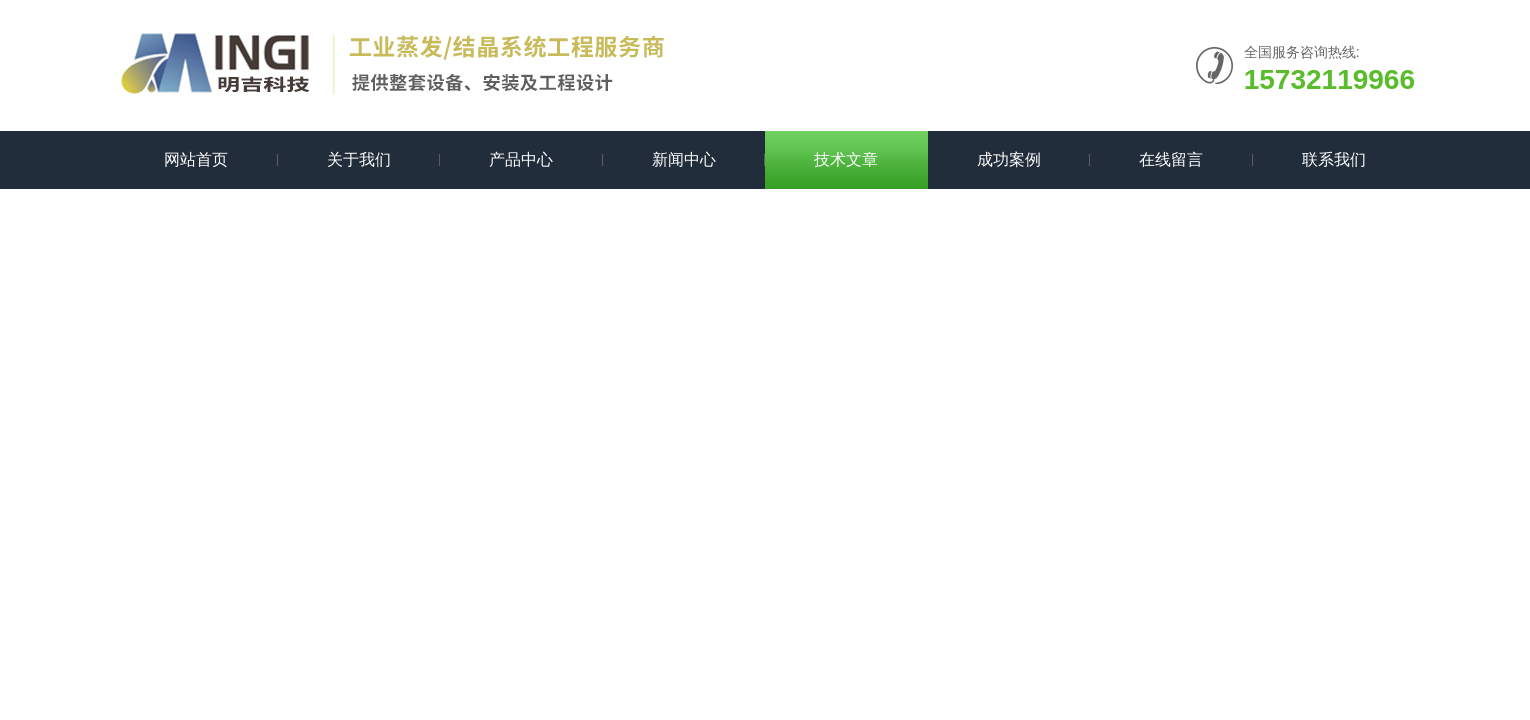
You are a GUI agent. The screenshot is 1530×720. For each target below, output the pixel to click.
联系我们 (1334, 159)
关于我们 (359, 159)
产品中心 (521, 159)
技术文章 (846, 159)
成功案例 (1009, 159)
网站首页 (196, 159)
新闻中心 (684, 159)
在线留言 (1171, 159)
